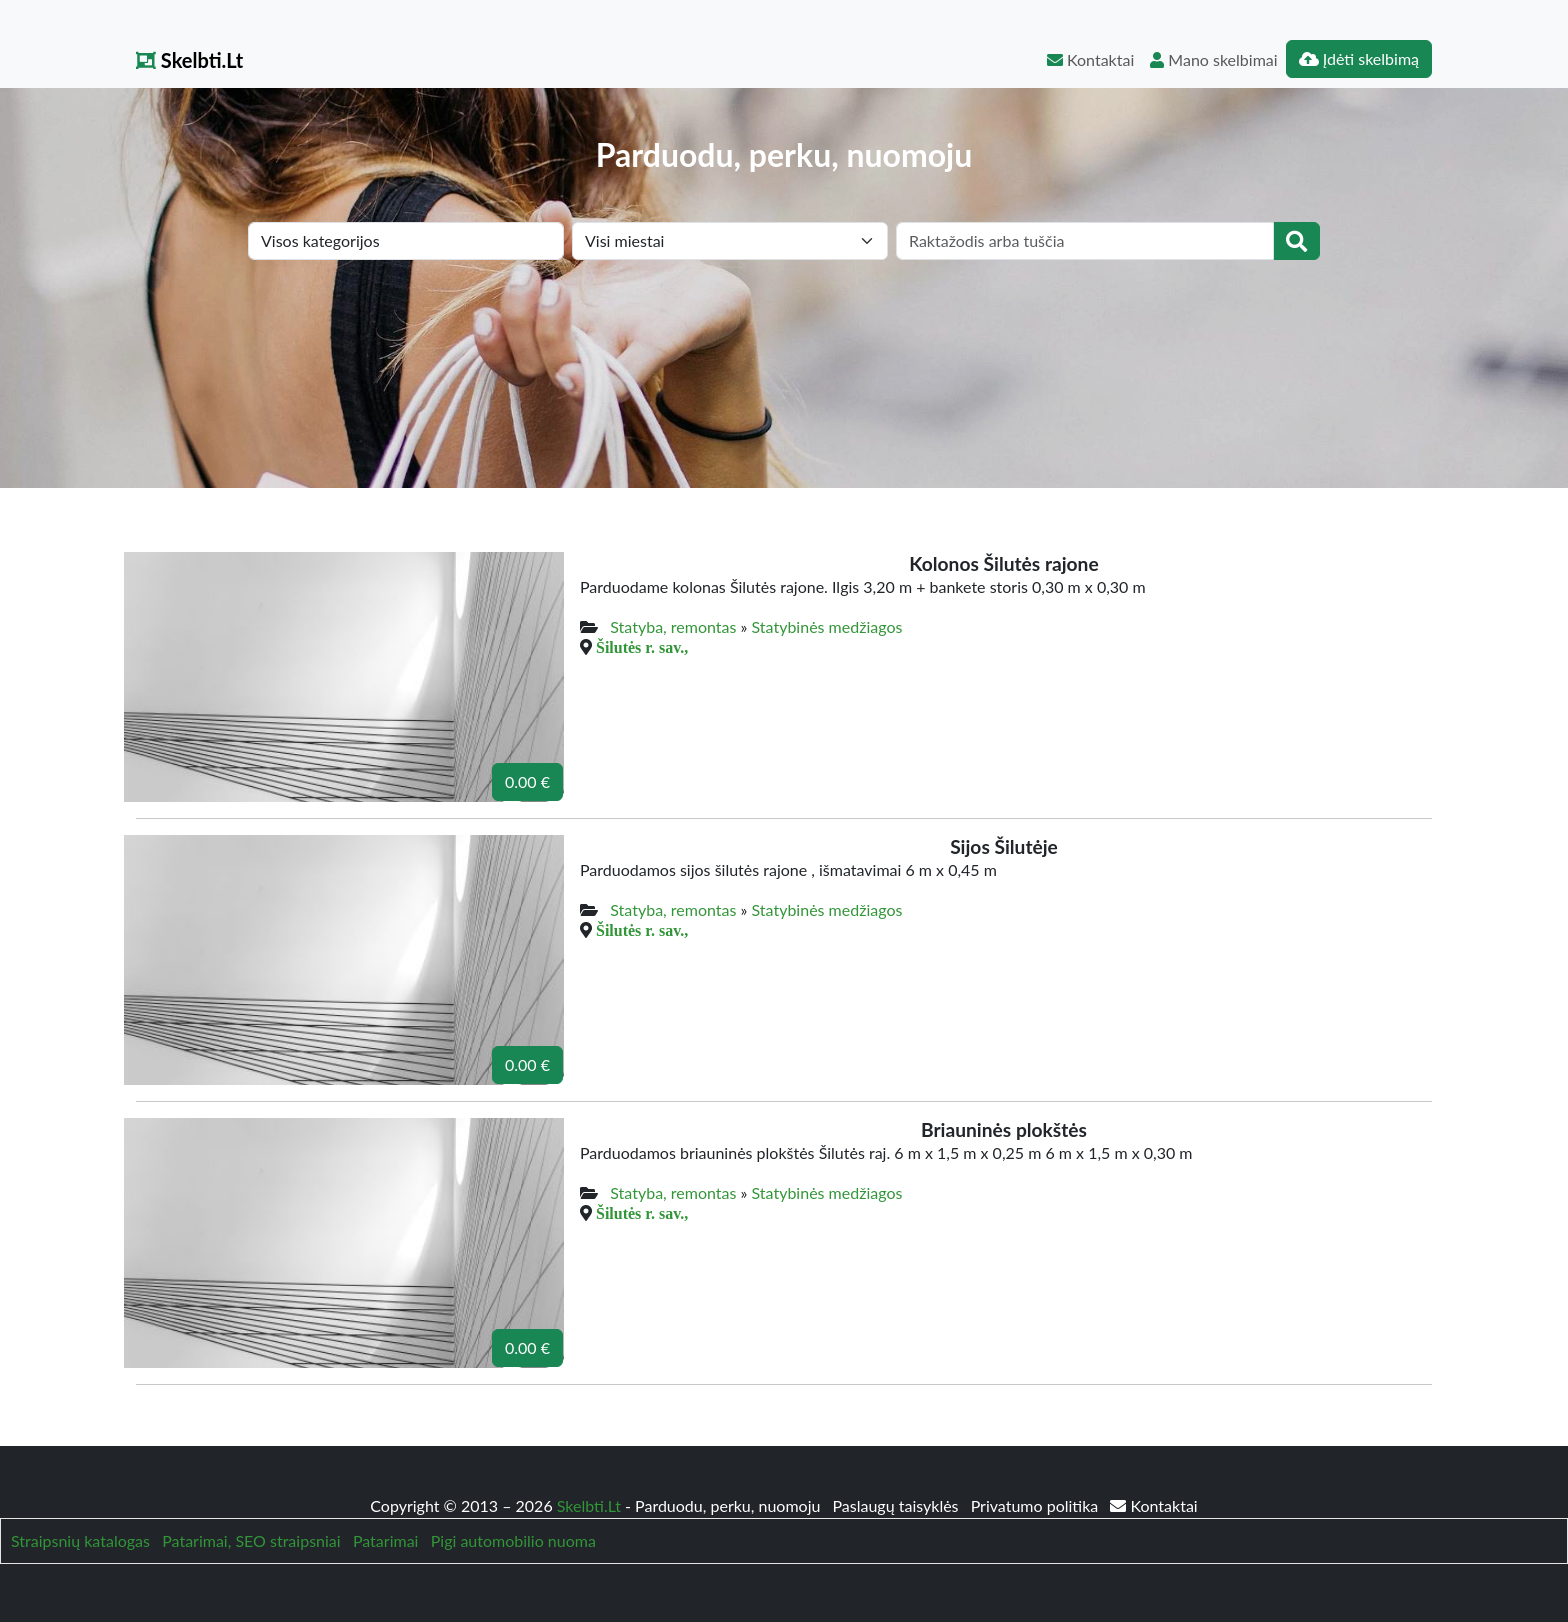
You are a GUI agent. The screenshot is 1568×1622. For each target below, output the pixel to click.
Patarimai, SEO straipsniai (251, 1540)
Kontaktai (1090, 59)
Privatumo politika (1037, 1505)
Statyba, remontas (673, 626)
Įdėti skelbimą (1359, 58)
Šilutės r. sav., (642, 647)
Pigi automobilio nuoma (513, 1540)
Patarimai (386, 1540)
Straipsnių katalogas (80, 1540)
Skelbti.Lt (189, 60)
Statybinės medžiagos (827, 626)
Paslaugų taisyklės (897, 1505)
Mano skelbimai (1213, 59)
